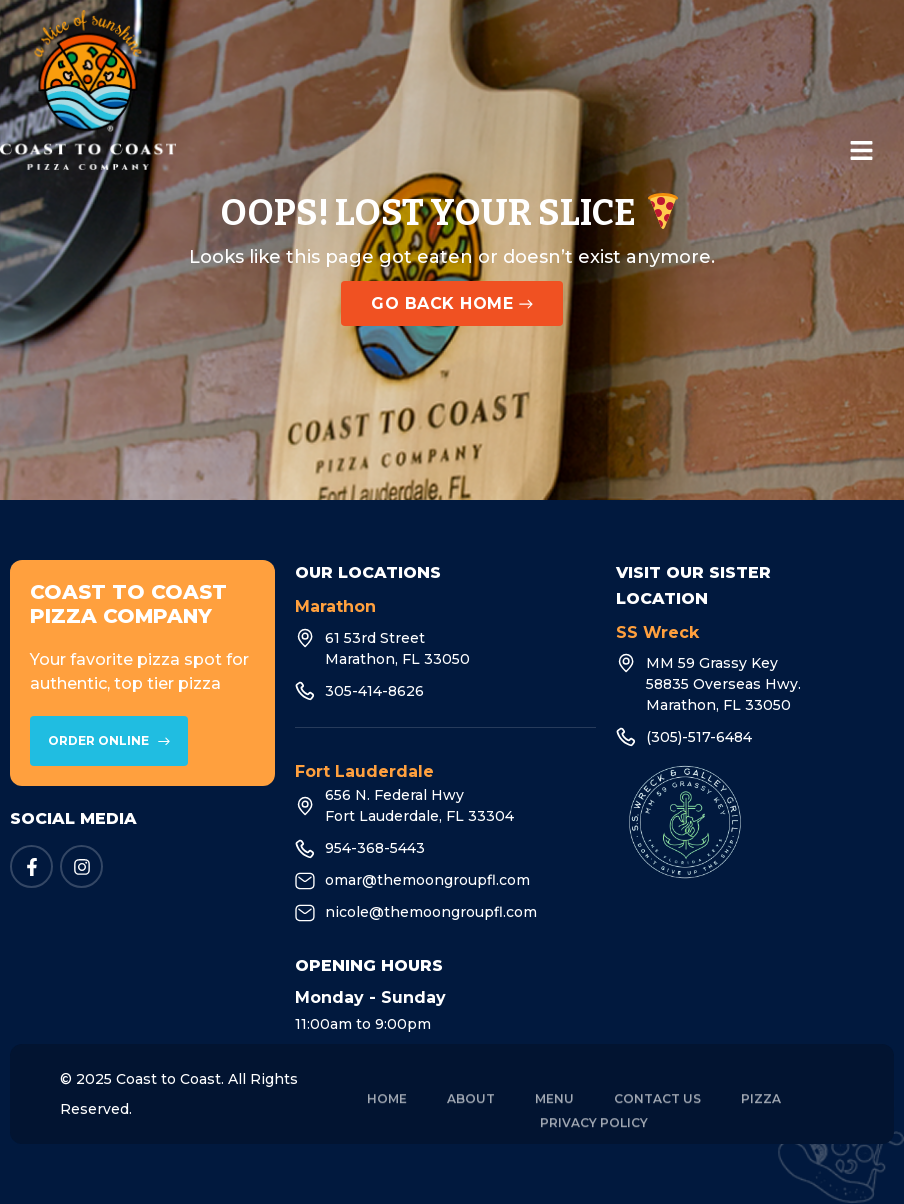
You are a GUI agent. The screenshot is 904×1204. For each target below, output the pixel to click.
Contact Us (657, 1112)
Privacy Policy (594, 1136)
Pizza (761, 1112)
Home (387, 1112)
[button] (862, 152)
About (471, 1112)
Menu (554, 1112)
